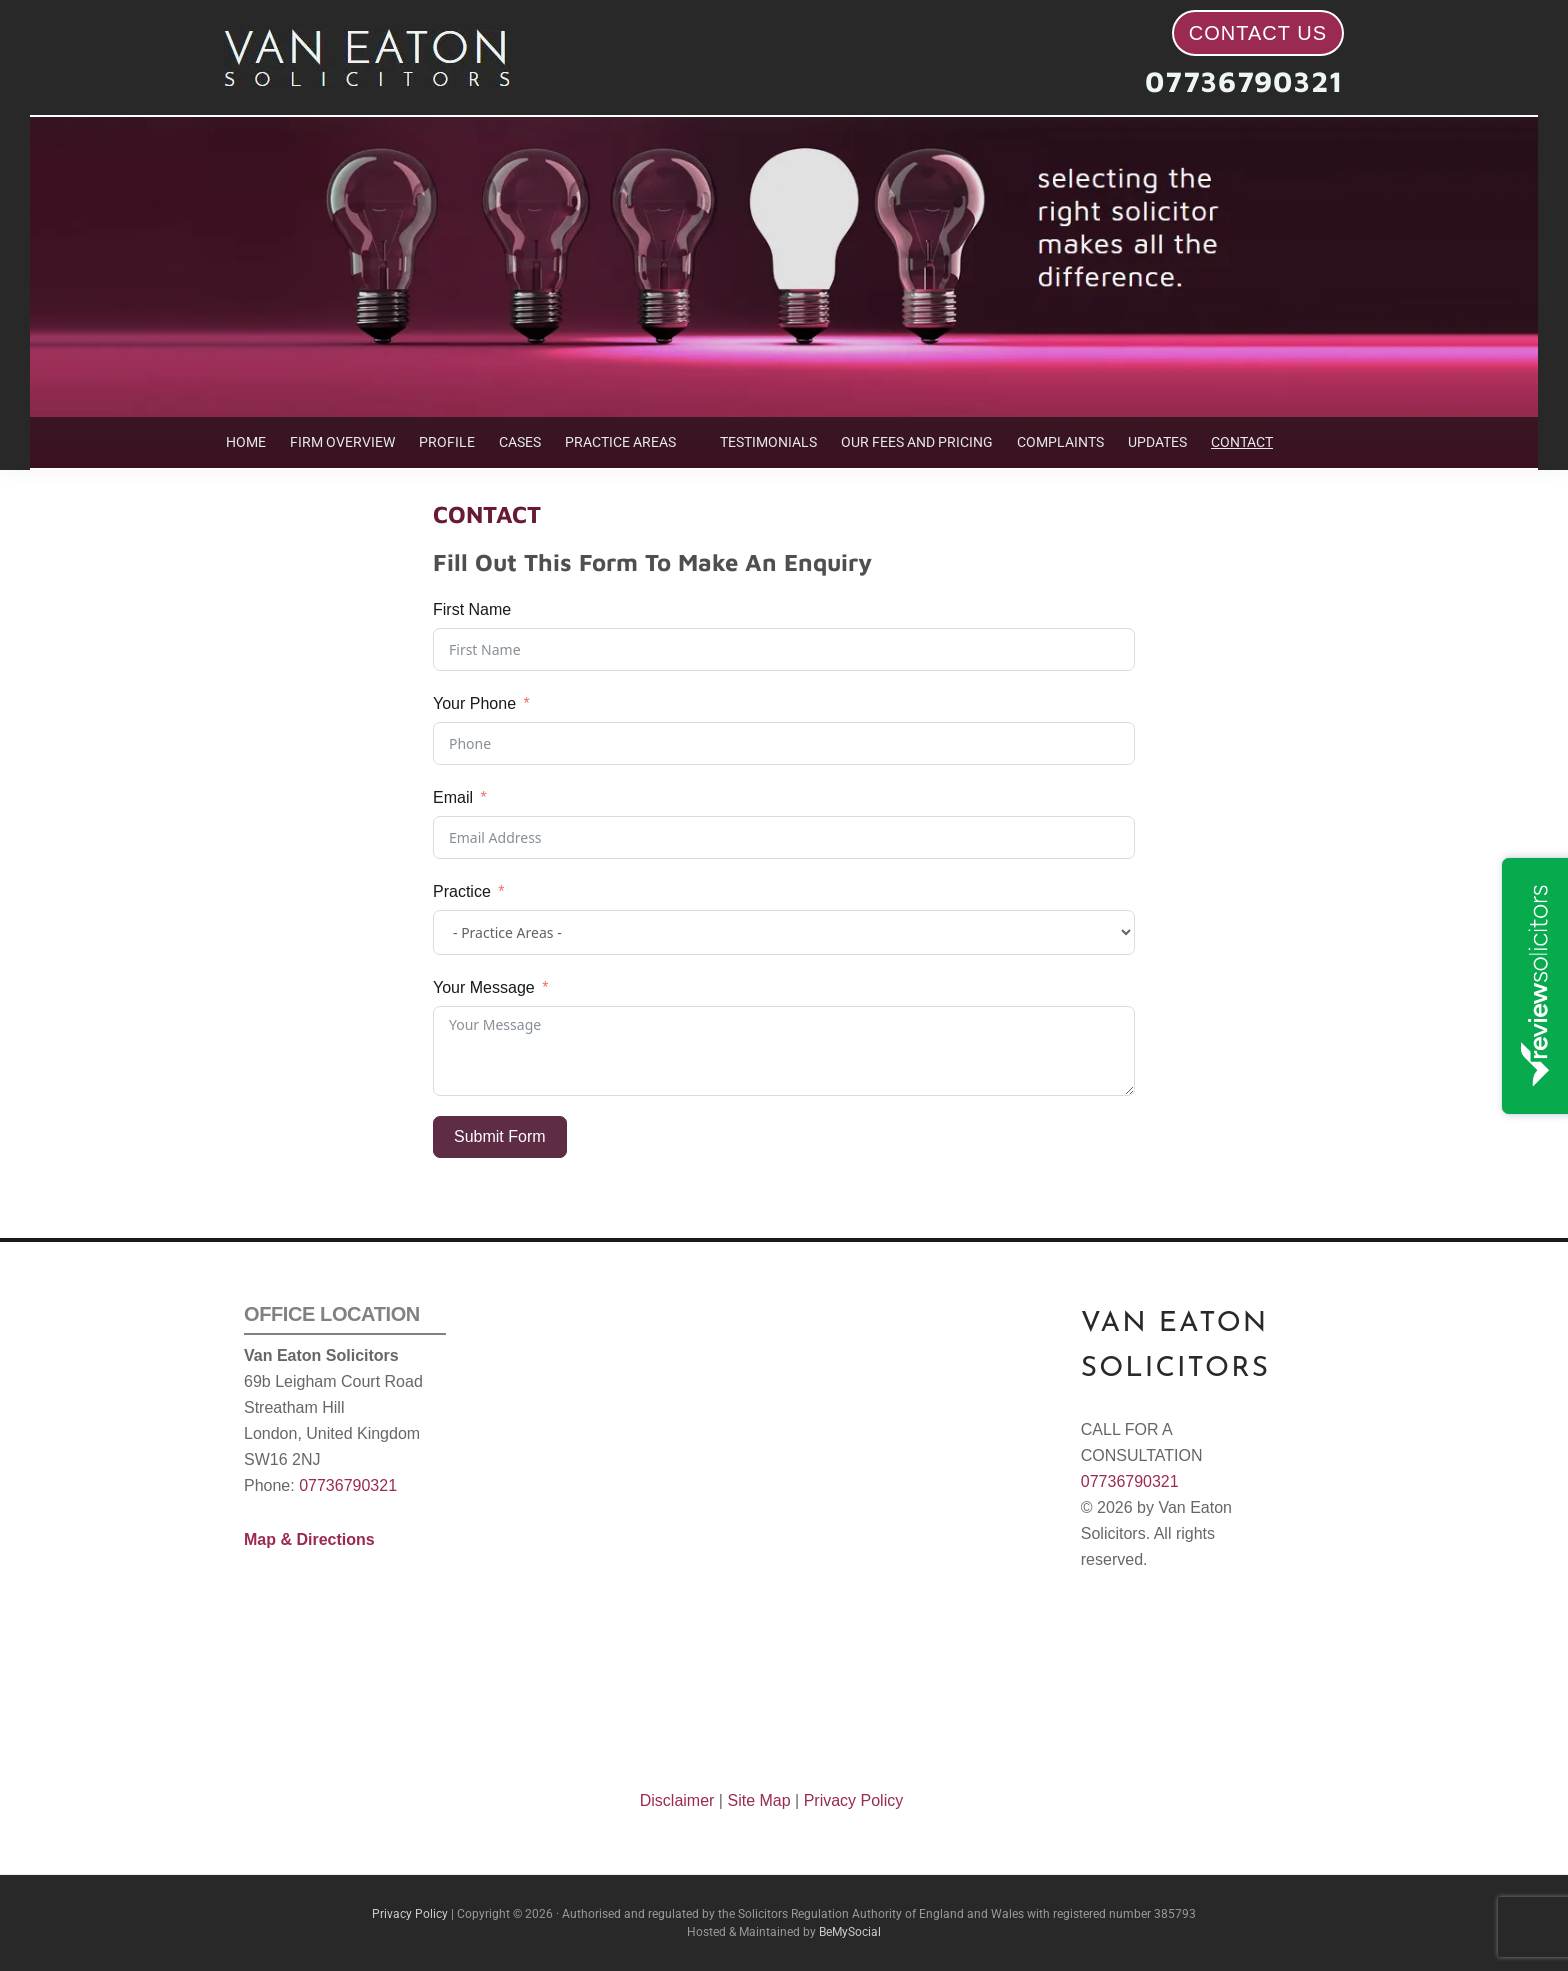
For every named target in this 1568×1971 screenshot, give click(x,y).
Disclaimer (677, 1800)
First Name (472, 609)
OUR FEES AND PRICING (917, 442)
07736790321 (1244, 81)
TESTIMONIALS (768, 442)
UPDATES (1157, 442)
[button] (630, 442)
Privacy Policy (854, 1800)
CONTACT (1242, 442)
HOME (246, 442)
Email (453, 797)
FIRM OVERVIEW (342, 442)
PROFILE (447, 442)
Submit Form (500, 1136)
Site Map (758, 1800)
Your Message (484, 987)
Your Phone (474, 703)
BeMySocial (850, 1932)
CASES (520, 442)
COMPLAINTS (1060, 442)
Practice (462, 891)
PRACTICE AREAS (620, 442)
